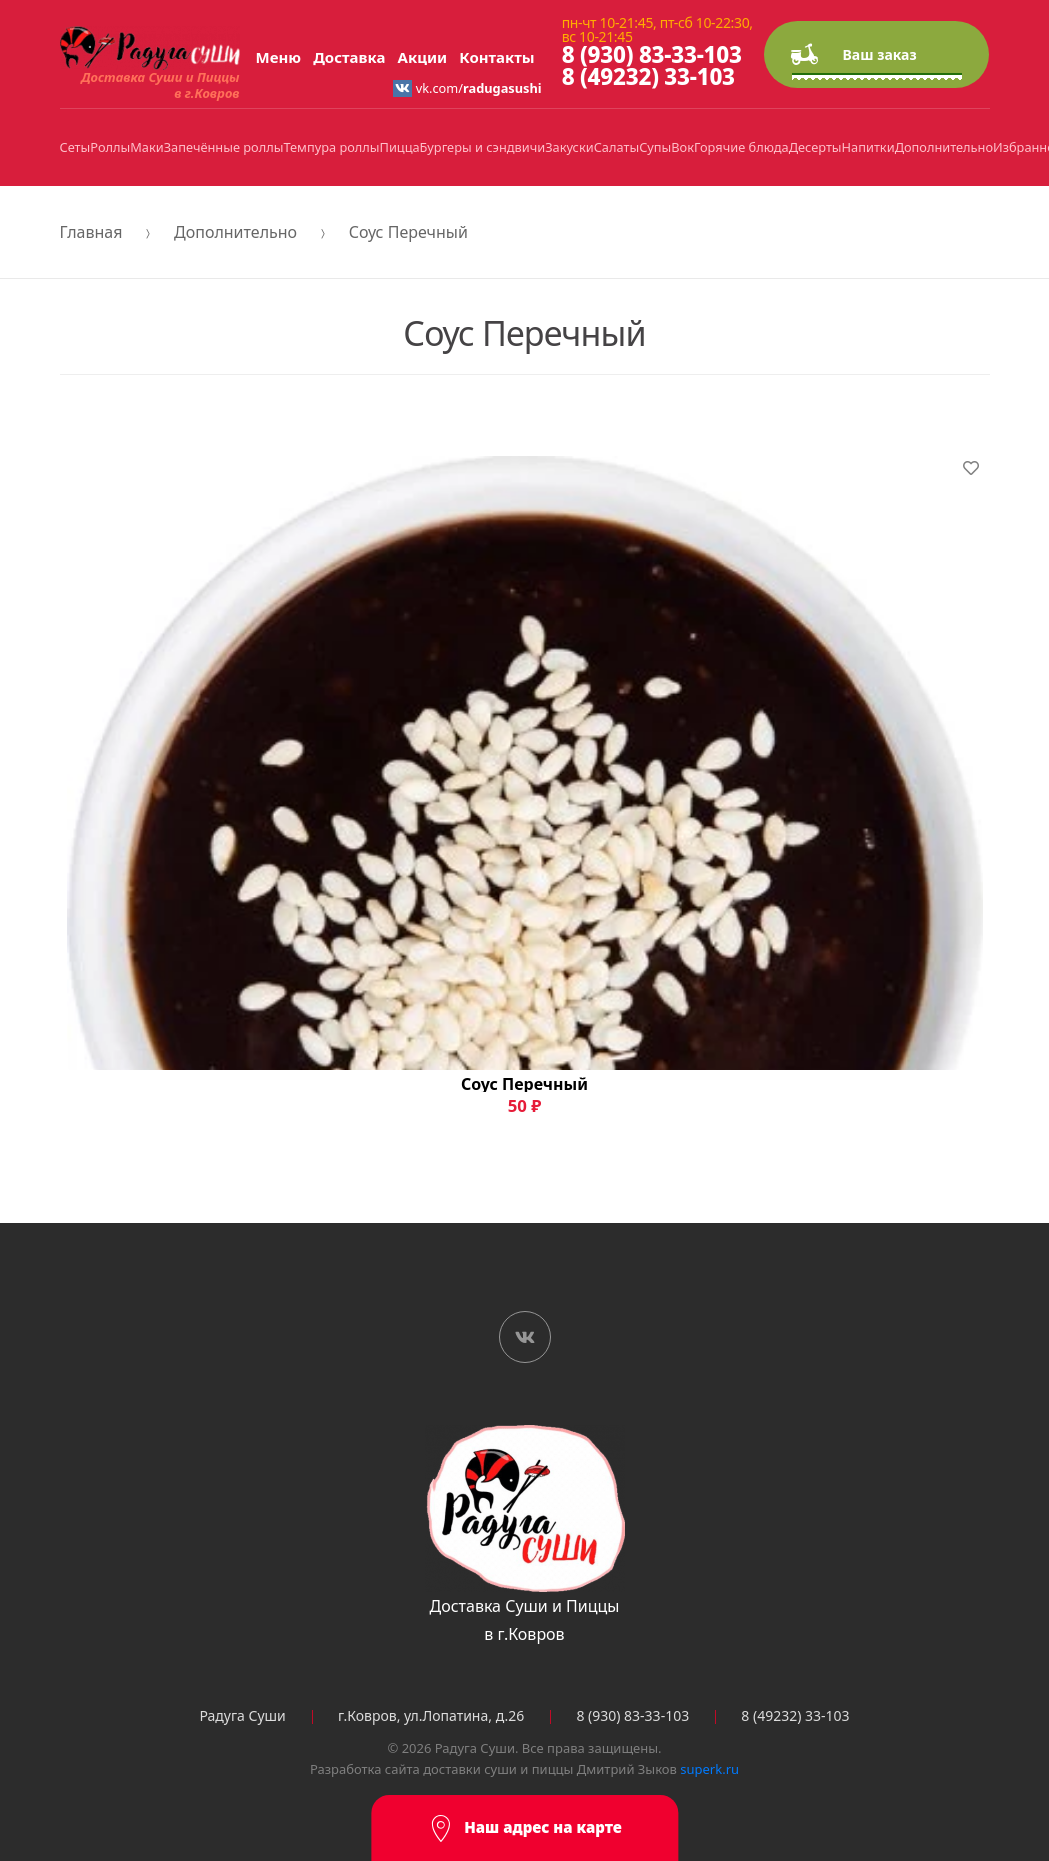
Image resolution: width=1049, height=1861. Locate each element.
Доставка (349, 57)
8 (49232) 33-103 (648, 76)
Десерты (815, 147)
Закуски (569, 147)
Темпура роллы (331, 147)
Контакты (496, 57)
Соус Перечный (408, 232)
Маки (146, 147)
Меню (279, 57)
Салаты (616, 147)
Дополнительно (944, 147)
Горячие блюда (741, 147)
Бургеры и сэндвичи (483, 147)
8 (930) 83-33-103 (652, 54)
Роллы (110, 147)
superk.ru (709, 1769)
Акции (423, 57)
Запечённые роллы (224, 147)
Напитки (868, 147)
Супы (655, 147)
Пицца (400, 147)
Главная (91, 232)
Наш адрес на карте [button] (524, 1828)
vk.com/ (467, 88)
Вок (682, 147)
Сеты (75, 147)
